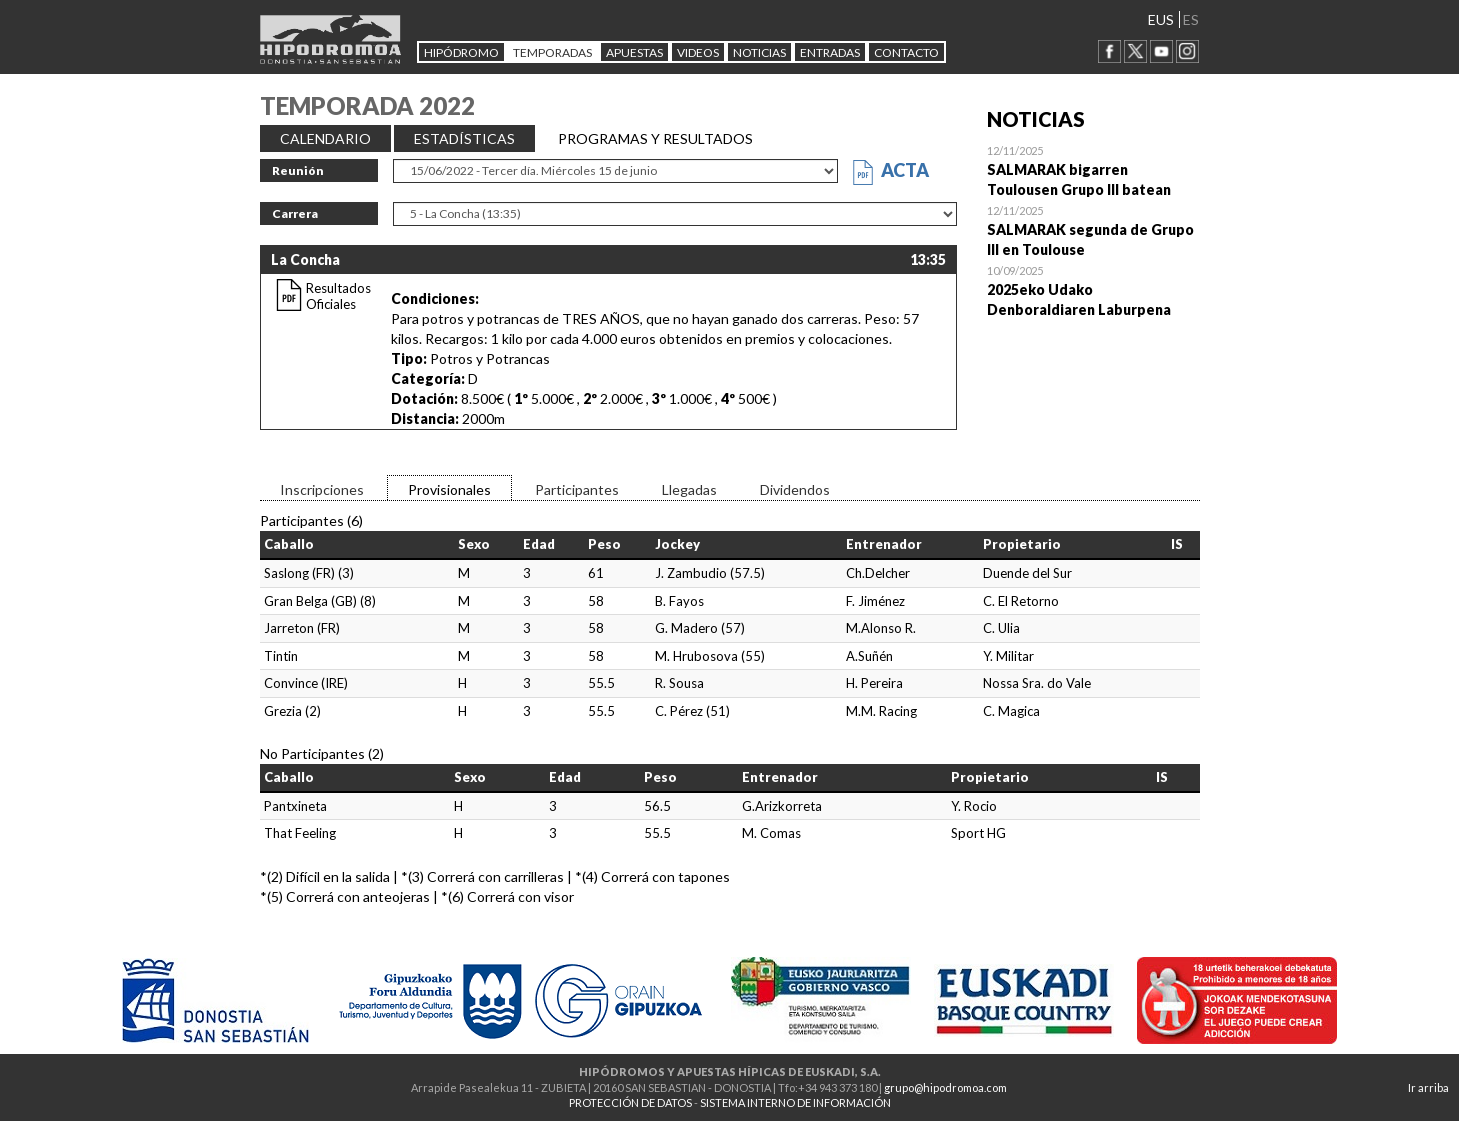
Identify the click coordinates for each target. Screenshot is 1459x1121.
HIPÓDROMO (461, 52)
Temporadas (552, 52)
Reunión (298, 170)
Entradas (830, 52)
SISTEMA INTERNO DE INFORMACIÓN (795, 1102)
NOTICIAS (759, 52)
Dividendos (795, 489)
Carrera (295, 213)
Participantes (577, 489)
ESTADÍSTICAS (464, 138)
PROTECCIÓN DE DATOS (630, 1102)
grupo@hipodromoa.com (945, 1087)
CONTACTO (906, 52)
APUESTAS (634, 52)
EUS (1161, 19)
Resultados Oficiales (338, 296)
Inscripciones (322, 489)
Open (1093, 170)
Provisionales (449, 489)
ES (1191, 19)
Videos (698, 52)
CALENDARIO (325, 138)
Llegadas (689, 489)
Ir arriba (1428, 1087)
